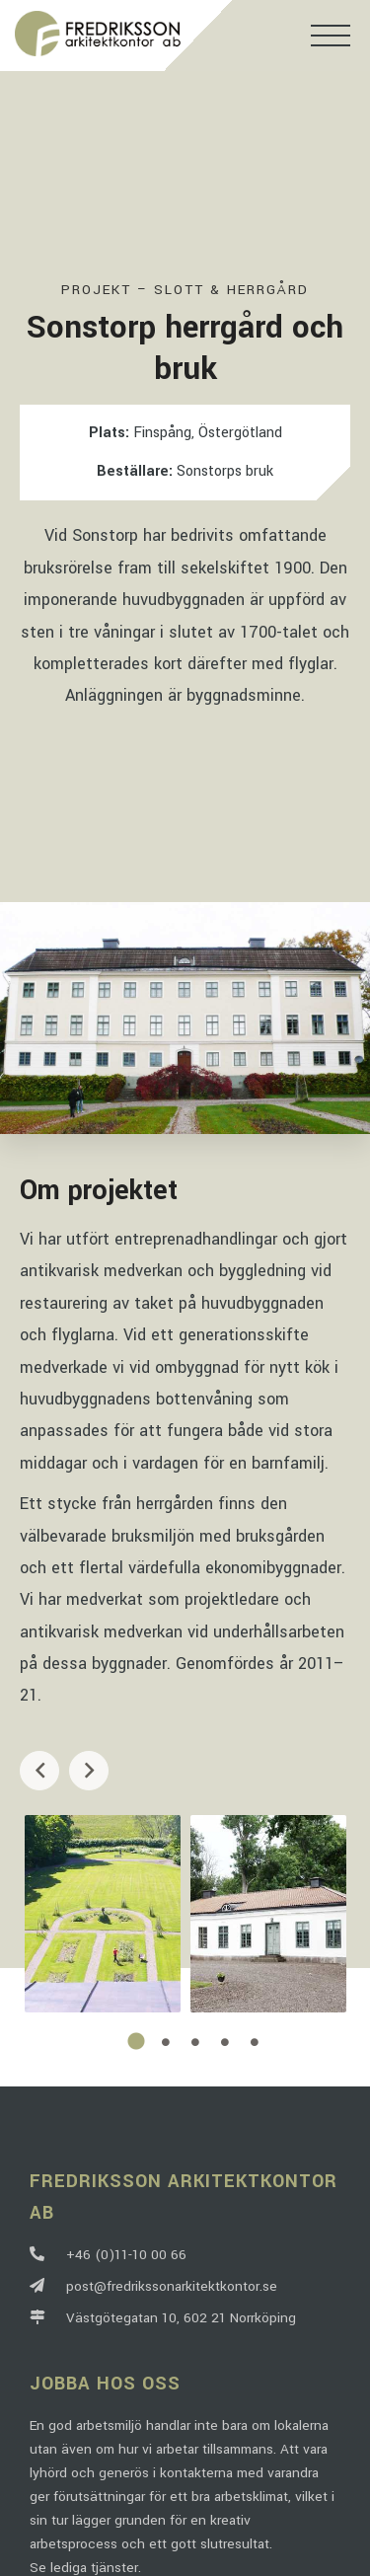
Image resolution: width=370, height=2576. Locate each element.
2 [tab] (166, 2042)
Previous (39, 1770)
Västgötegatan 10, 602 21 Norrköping (163, 2318)
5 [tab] (254, 2042)
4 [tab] (225, 2042)
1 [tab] (136, 2042)
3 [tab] (195, 2042)
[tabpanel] (103, 1913)
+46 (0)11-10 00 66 (108, 2254)
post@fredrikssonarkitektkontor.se (153, 2286)
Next (89, 1770)
